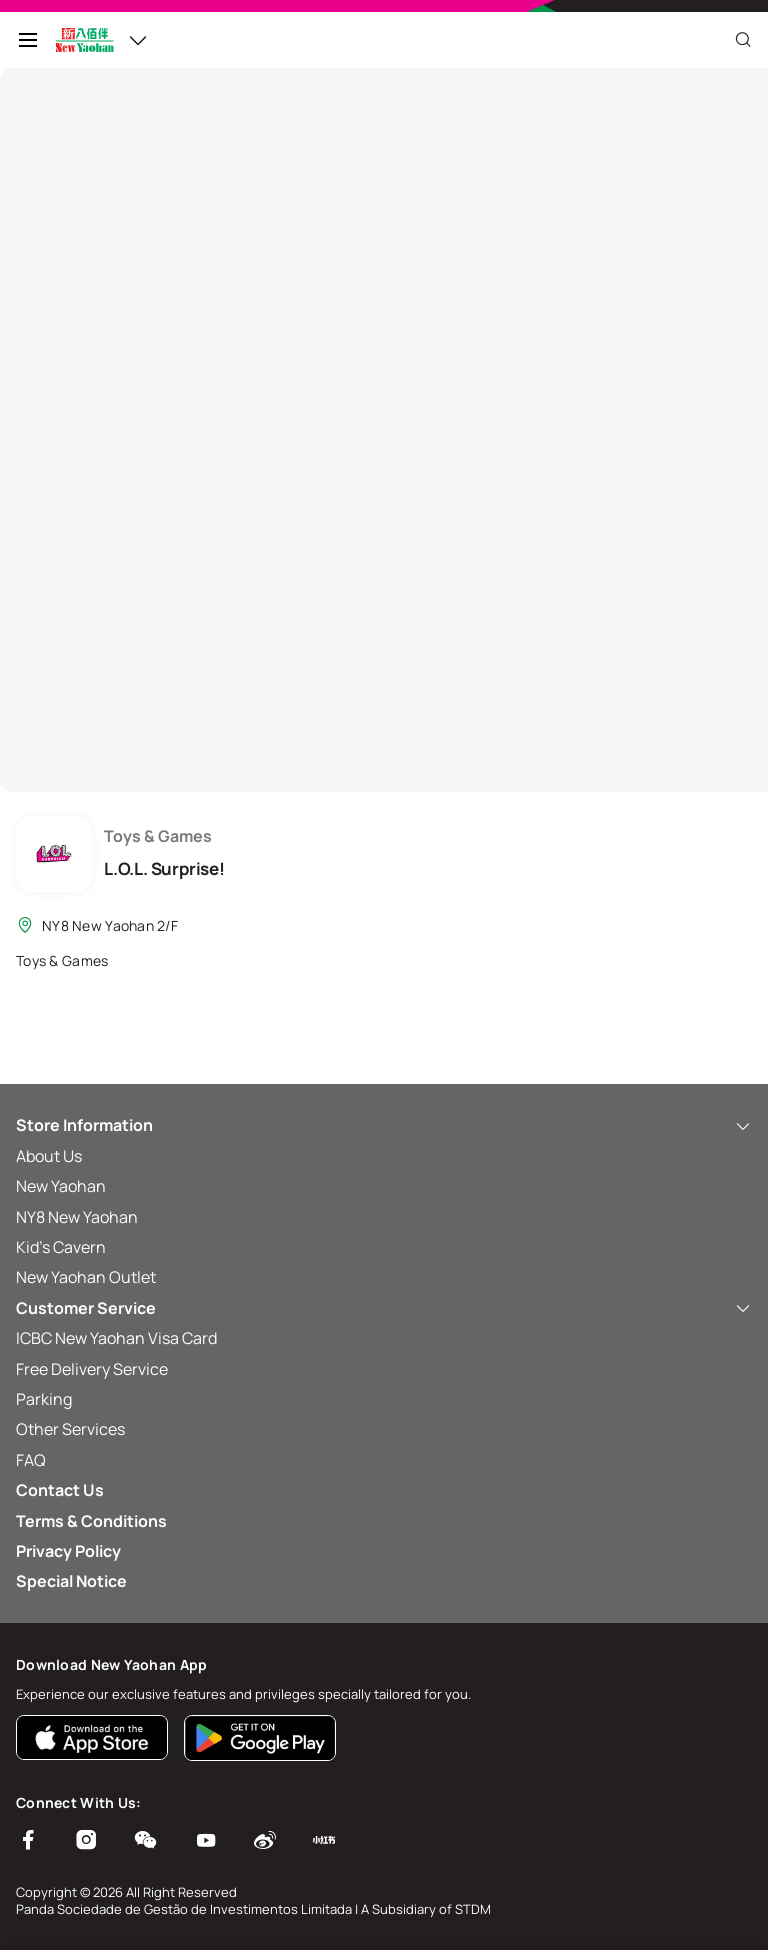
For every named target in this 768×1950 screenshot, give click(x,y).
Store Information (384, 1125)
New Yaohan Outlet (86, 1277)
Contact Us (60, 1490)
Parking (44, 1399)
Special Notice (71, 1581)
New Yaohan (61, 1186)
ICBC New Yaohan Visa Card (116, 1338)
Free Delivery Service (92, 1369)
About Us (49, 1156)
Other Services (70, 1429)
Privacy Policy (68, 1551)
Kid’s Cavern (61, 1247)
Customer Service (384, 1308)
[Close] (743, 40)
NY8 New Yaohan (77, 1217)
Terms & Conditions (91, 1521)
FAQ (31, 1460)
